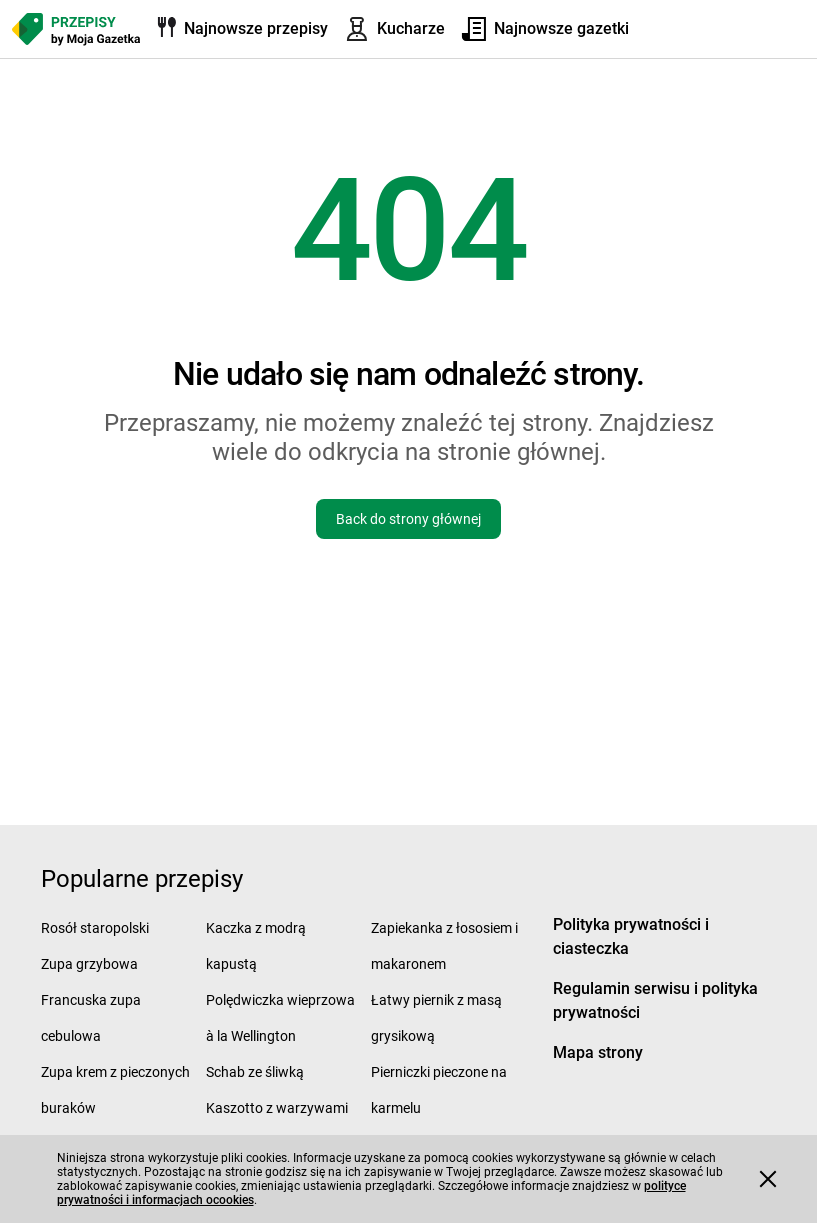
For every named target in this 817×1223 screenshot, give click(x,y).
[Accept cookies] (768, 1179)
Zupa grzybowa (89, 964)
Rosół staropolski (95, 928)
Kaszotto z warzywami (277, 1108)
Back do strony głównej (408, 519)
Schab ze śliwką (255, 1072)
